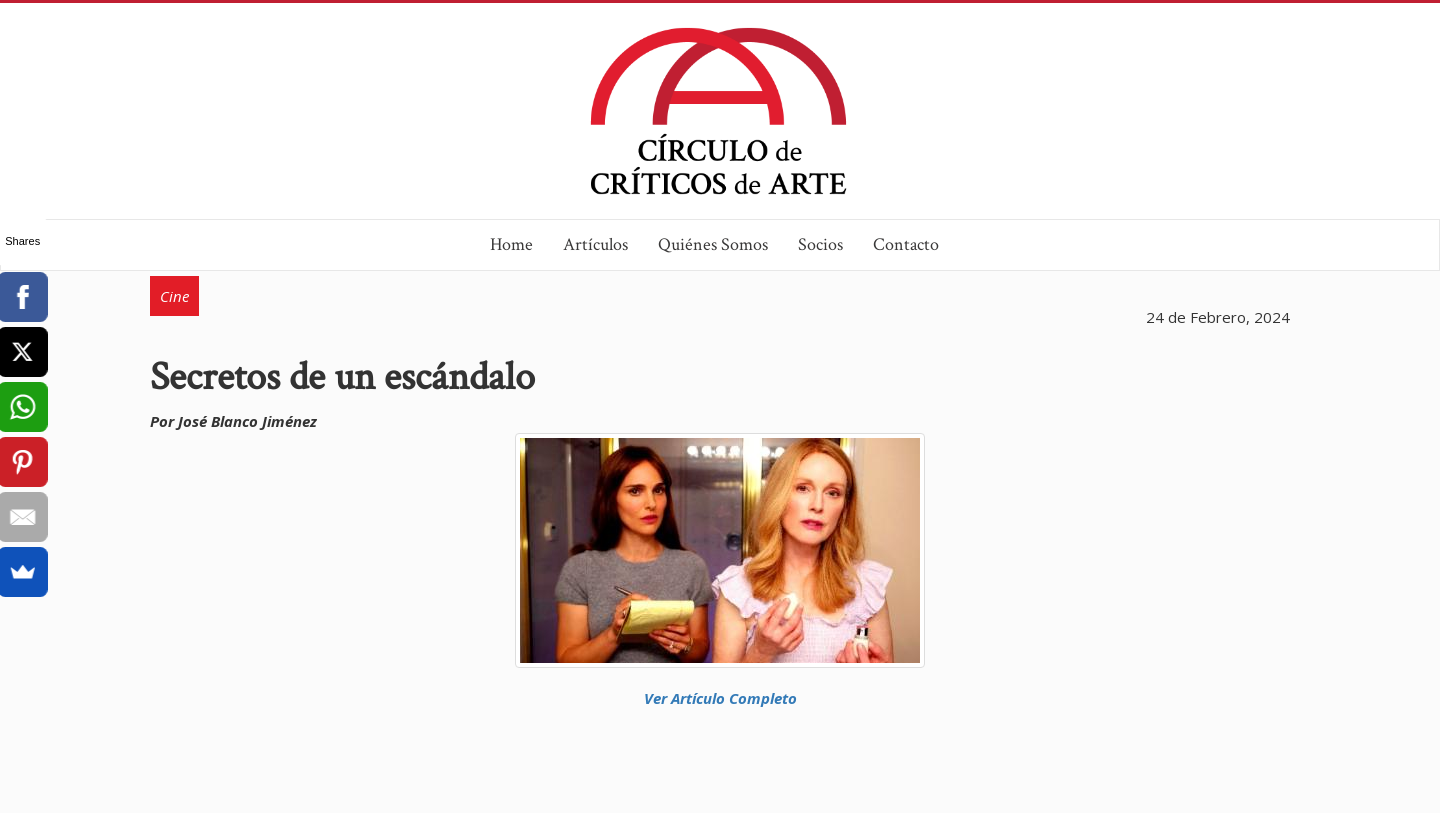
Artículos (595, 244)
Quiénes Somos (713, 244)
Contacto (906, 244)
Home (511, 244)
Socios (820, 244)
